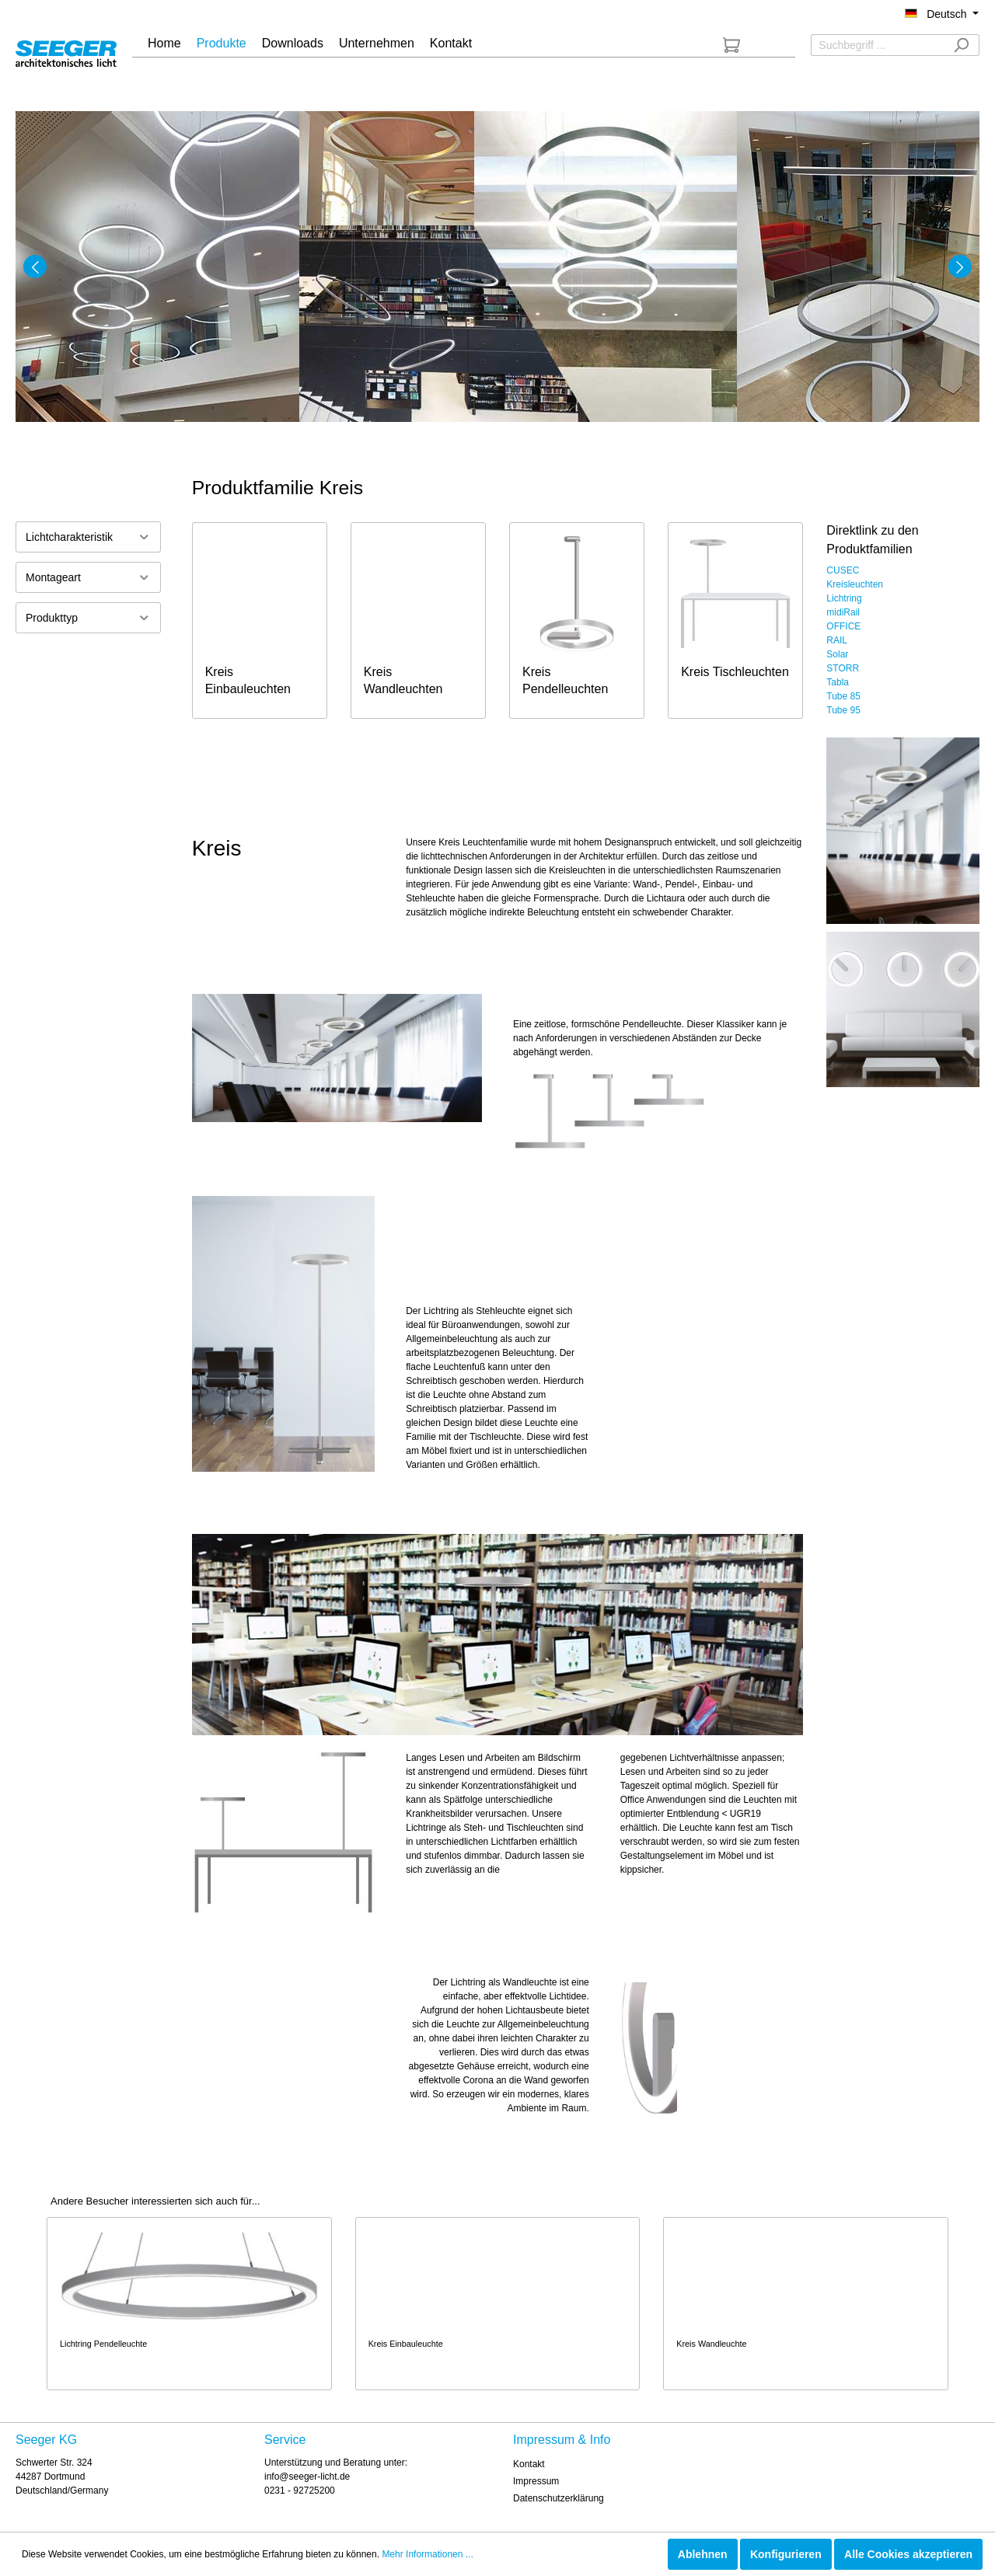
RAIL (836, 640)
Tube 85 (843, 696)
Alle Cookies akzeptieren (908, 2554)
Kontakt (529, 2464)
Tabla (837, 682)
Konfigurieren (786, 2554)
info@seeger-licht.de (307, 2476)
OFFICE (843, 626)
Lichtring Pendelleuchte (103, 2343)
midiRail (843, 612)
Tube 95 (843, 710)
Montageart (88, 577)
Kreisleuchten (854, 584)
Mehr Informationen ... (427, 2554)
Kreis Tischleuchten (735, 671)
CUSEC (842, 570)
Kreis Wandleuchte (711, 2343)
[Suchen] (961, 45)
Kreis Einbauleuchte (405, 2343)
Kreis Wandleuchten (403, 680)
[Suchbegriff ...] (877, 45)
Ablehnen (703, 2554)
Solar (837, 654)
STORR (842, 668)
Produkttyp (88, 617)
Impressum (536, 2481)
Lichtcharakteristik (88, 536)
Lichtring (843, 598)
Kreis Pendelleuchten (565, 680)
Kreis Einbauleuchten (248, 680)
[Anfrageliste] (731, 45)
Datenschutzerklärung (558, 2498)
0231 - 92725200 (299, 2490)
